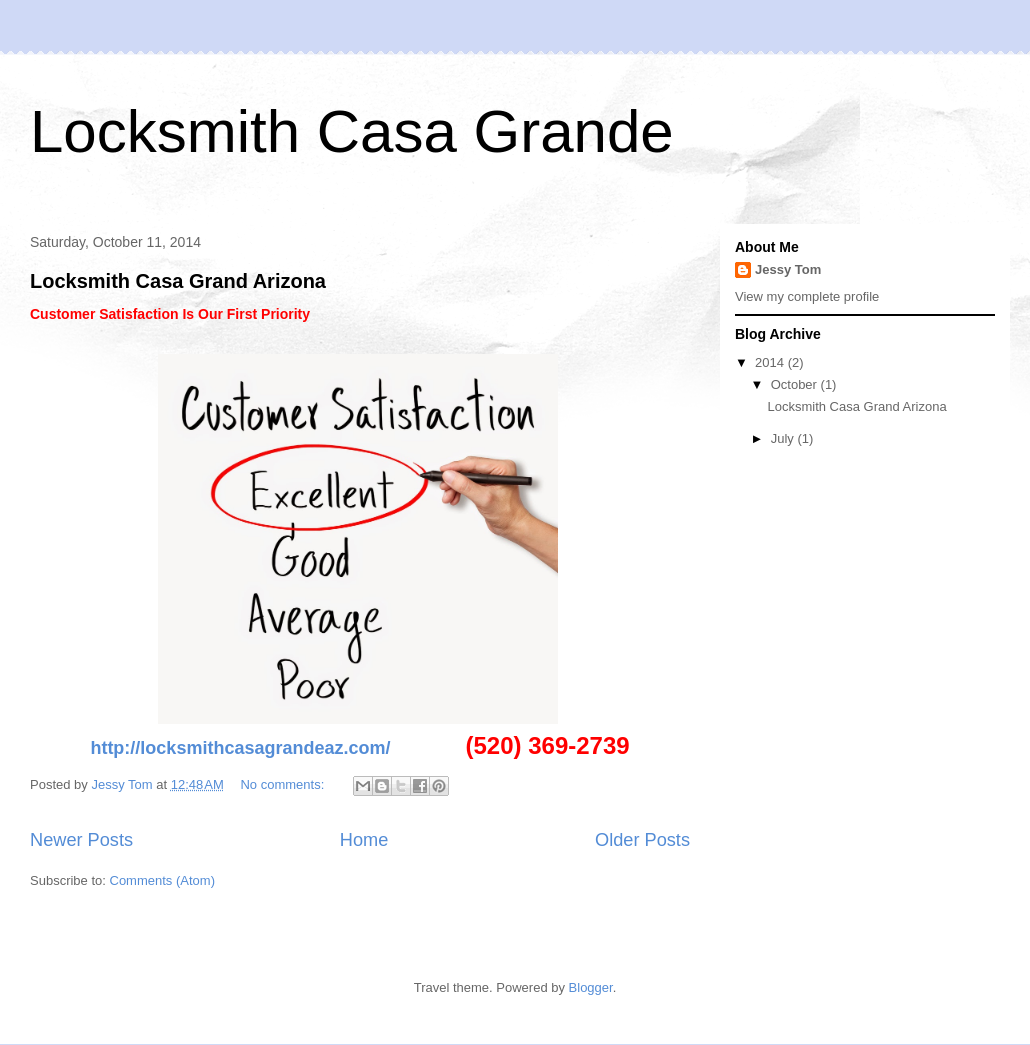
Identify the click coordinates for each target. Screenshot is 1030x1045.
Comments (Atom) (162, 880)
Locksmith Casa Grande (352, 131)
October (796, 384)
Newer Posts (81, 840)
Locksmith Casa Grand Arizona (178, 281)
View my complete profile (807, 296)
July (784, 438)
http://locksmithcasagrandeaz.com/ (240, 748)
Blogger (591, 987)
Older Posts (642, 840)
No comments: (283, 784)
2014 (771, 362)
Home (364, 840)
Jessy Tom (788, 269)
